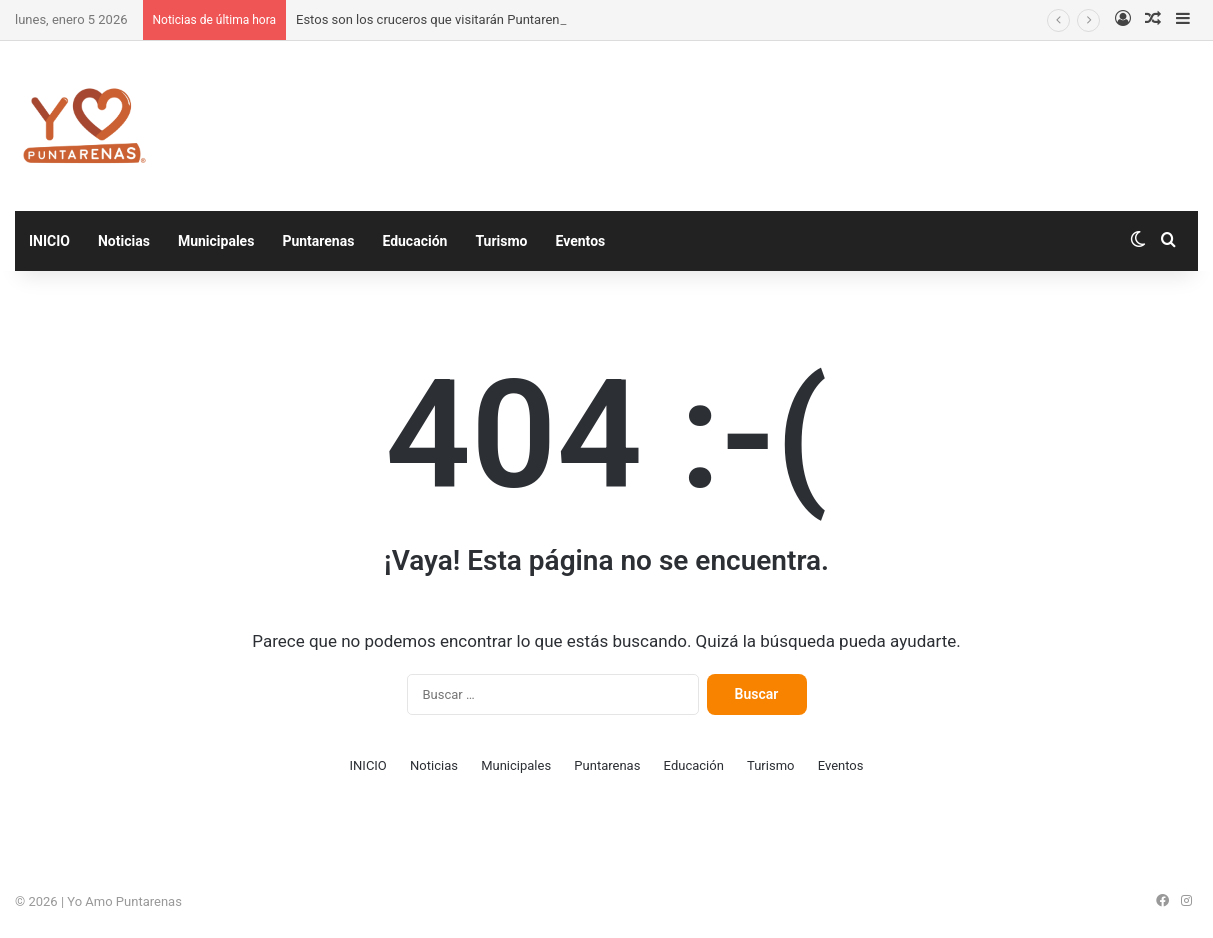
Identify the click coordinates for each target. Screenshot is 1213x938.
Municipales (216, 241)
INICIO (49, 241)
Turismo (501, 241)
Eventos (580, 241)
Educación (414, 241)
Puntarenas (318, 241)
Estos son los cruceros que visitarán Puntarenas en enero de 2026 (486, 19)
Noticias (124, 241)
